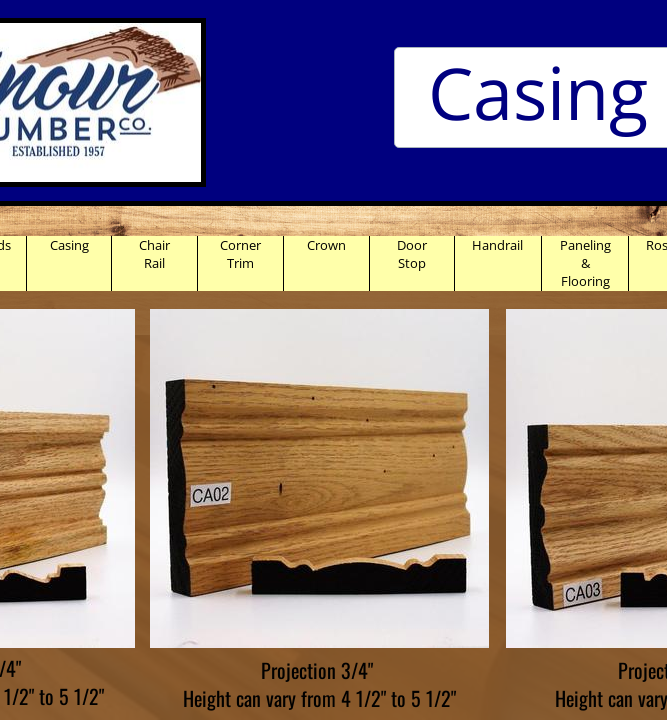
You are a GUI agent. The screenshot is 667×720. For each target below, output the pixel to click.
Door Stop (412, 254)
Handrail (497, 245)
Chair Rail (154, 254)
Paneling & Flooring (585, 263)
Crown (326, 245)
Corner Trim (240, 254)
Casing (69, 245)
